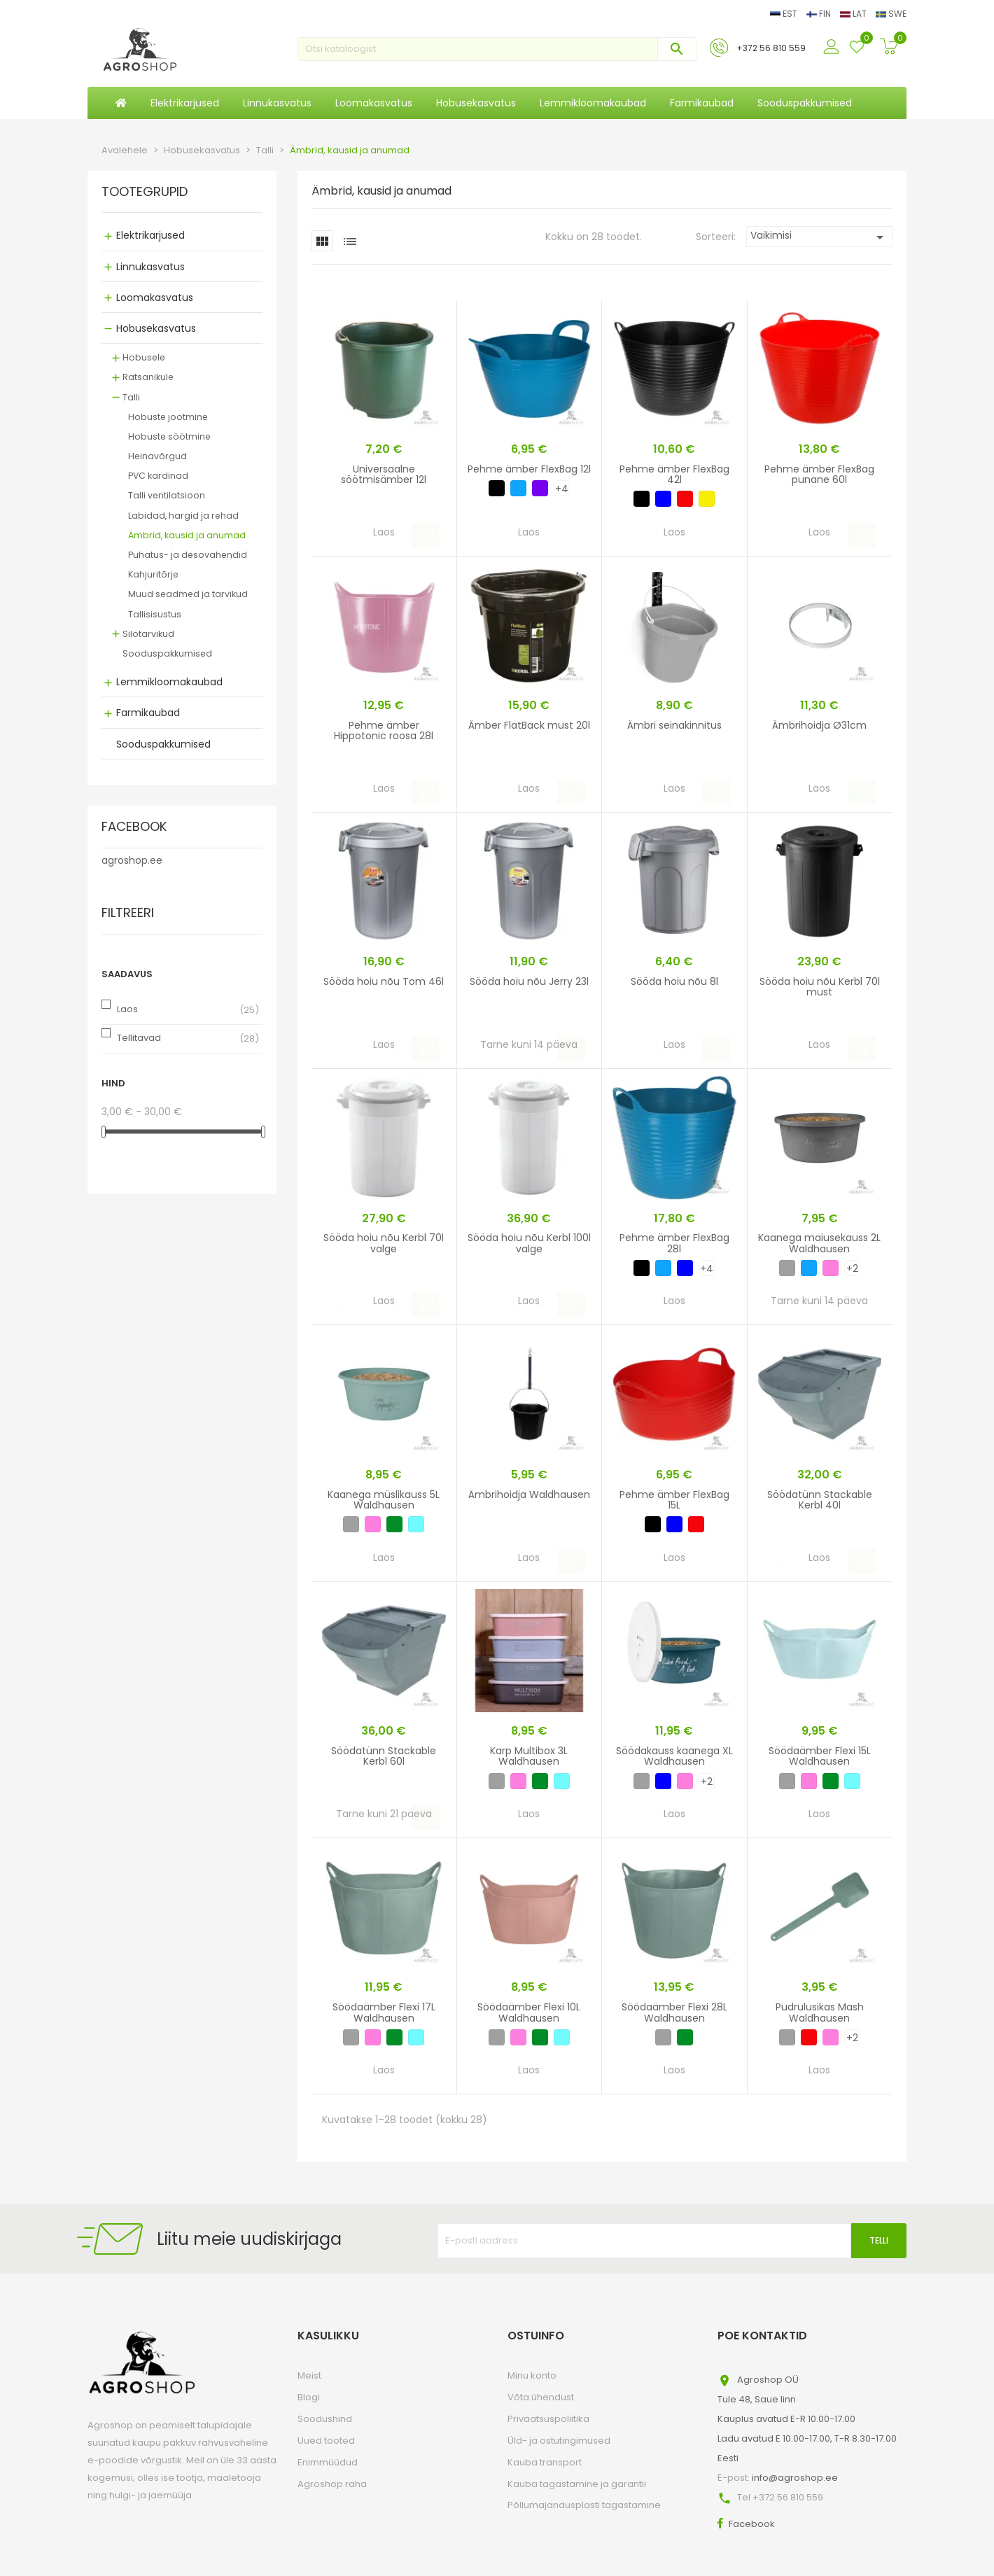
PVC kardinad (158, 476)
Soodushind (325, 2419)
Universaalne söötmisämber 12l (383, 474)
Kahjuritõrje (153, 574)
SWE (891, 14)
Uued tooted (326, 2440)
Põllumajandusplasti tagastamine (584, 2505)
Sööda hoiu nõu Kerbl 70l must (820, 986)
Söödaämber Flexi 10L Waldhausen (528, 2012)
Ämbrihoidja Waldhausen (529, 1495)
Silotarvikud (148, 634)
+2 (852, 1268)
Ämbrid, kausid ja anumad (187, 535)
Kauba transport (544, 2462)
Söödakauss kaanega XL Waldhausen (674, 1756)
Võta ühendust (540, 2397)
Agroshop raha (332, 2484)
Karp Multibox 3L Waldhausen (529, 1756)
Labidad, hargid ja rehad (183, 516)
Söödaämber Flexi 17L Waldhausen (383, 2012)
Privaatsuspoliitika (548, 2419)
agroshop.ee (132, 860)
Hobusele (143, 357)
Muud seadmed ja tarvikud (188, 594)
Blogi (309, 2397)
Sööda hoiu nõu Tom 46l (383, 981)
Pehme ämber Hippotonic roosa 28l (383, 730)
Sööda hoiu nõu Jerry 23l (529, 981)
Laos (127, 1009)
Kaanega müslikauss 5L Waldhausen (384, 1500)
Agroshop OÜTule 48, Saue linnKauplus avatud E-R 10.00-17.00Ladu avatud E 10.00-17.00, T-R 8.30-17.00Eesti (807, 2419)
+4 (561, 489)
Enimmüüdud (328, 2462)
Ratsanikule (148, 377)
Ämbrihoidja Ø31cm (819, 725)
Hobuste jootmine (168, 417)
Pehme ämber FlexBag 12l (529, 469)
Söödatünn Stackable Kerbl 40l (819, 1500)
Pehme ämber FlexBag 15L (674, 1500)
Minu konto (531, 2375)
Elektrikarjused (150, 235)
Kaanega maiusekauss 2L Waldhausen (819, 1243)
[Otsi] (497, 49)
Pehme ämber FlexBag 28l (674, 1243)
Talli (131, 397)
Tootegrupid (145, 192)
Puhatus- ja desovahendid (187, 555)
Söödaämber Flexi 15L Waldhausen (820, 1756)
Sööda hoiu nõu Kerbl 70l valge (383, 1243)
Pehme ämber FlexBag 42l (674, 474)
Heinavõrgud (157, 456)
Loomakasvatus (154, 297)
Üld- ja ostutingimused (558, 2440)
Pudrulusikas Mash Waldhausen (820, 2012)
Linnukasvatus (150, 267)
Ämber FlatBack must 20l (529, 725)
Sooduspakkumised (167, 653)
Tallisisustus (154, 614)
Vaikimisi (819, 237)
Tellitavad (139, 1037)
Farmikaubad (148, 713)
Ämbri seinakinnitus (674, 725)
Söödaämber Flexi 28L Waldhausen (674, 2012)
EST (784, 14)
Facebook (752, 2523)
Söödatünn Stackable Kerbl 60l (383, 1756)
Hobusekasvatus (156, 328)
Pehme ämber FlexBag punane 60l (819, 474)
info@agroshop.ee (795, 2477)
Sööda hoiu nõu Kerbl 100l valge (529, 1243)
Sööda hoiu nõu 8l (674, 981)
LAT (854, 14)
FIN (819, 14)
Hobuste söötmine (169, 436)
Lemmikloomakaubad (169, 682)
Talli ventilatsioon (166, 495)
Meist (309, 2375)
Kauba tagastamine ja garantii (576, 2484)
